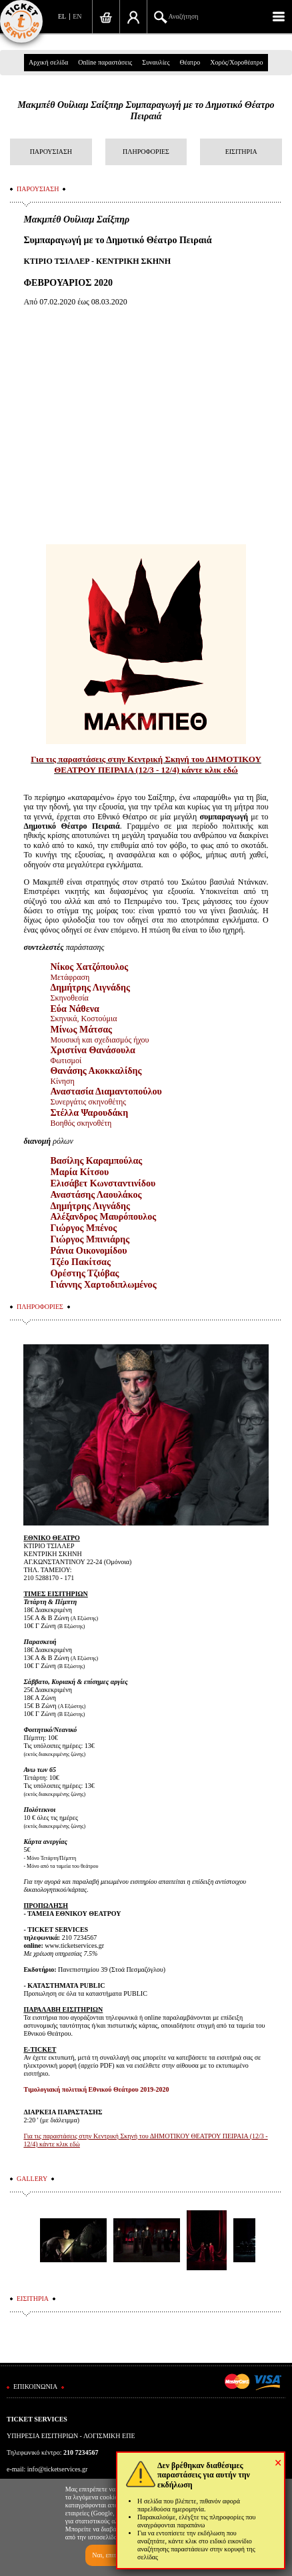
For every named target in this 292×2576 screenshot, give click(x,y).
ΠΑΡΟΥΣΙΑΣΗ (51, 151)
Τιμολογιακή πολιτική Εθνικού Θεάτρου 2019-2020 (96, 2089)
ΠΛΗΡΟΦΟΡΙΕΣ (146, 151)
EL (62, 16)
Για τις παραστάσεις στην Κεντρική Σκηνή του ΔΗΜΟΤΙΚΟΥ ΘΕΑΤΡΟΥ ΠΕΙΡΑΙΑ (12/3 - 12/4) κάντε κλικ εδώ (146, 764)
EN (77, 16)
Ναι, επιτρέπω (111, 2555)
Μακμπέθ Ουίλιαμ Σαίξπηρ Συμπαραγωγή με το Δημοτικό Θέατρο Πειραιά (145, 110)
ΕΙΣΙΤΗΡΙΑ (241, 151)
